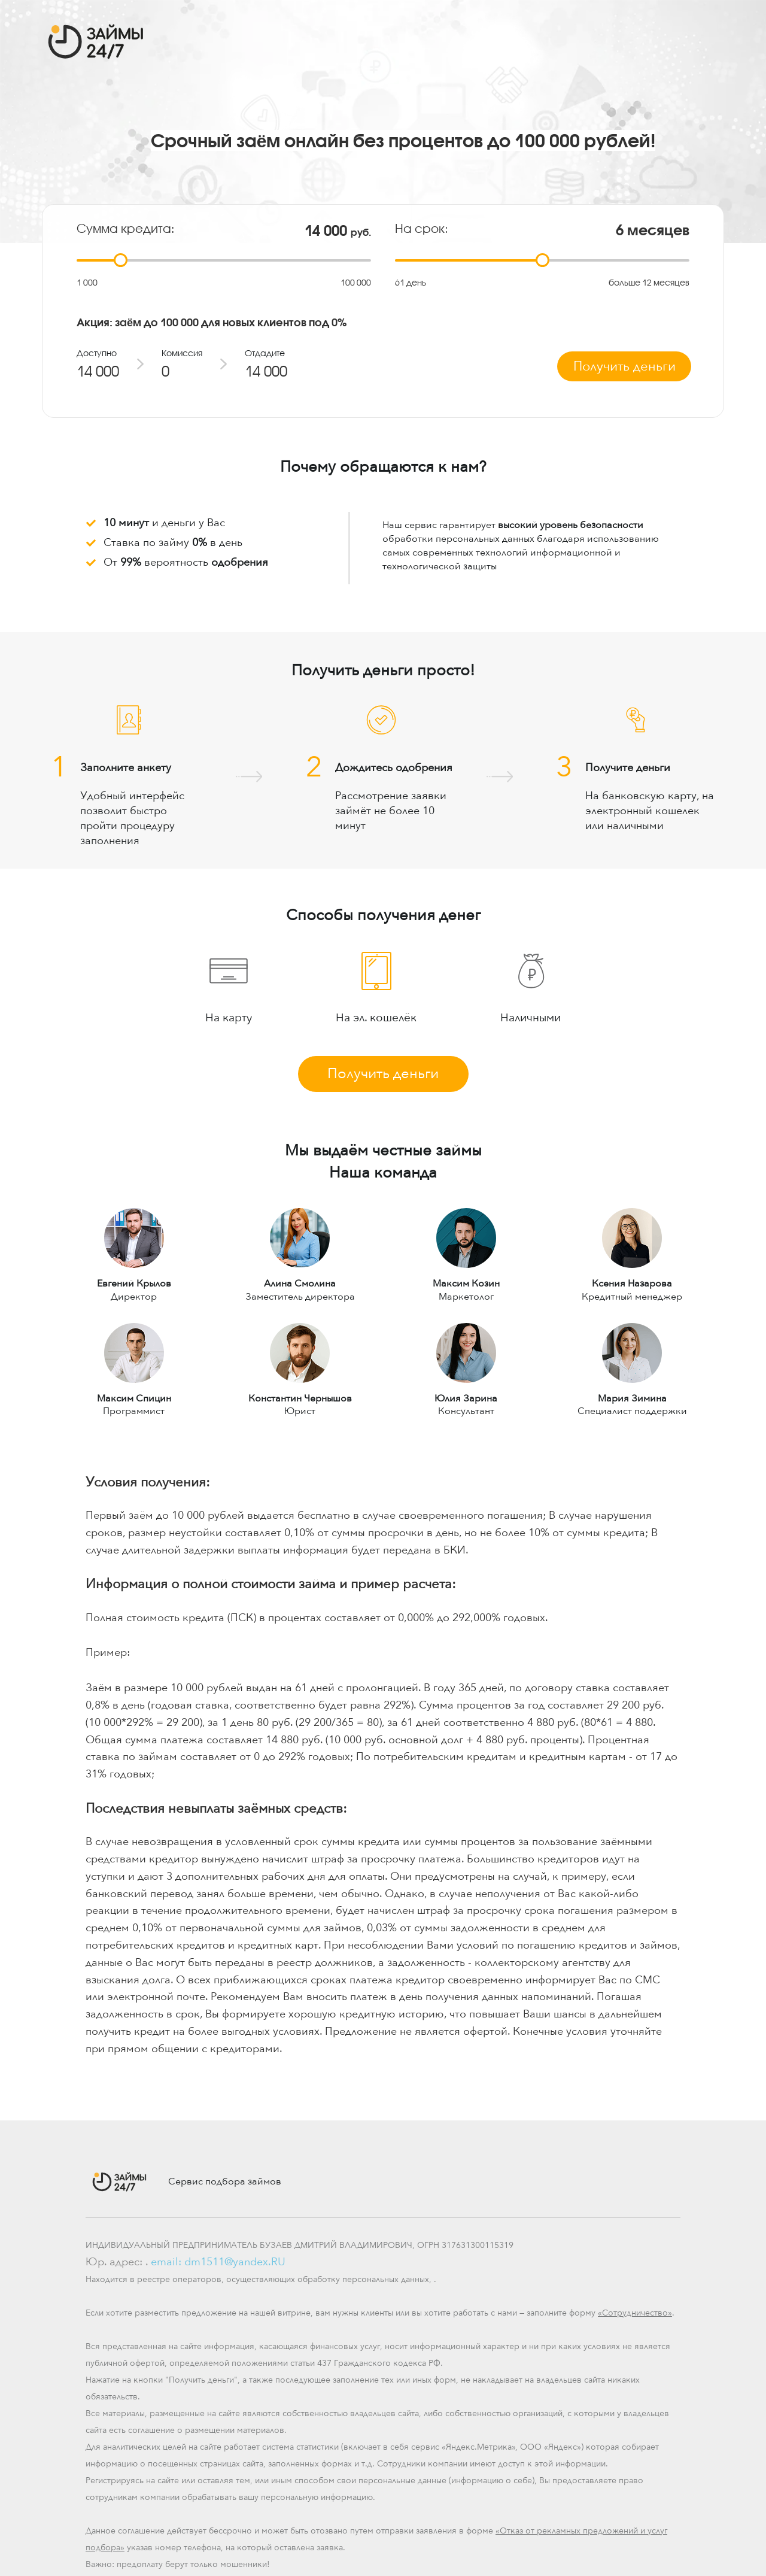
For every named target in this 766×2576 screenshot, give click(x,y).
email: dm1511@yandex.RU (218, 2262)
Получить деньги (383, 1074)
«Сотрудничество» (635, 2313)
